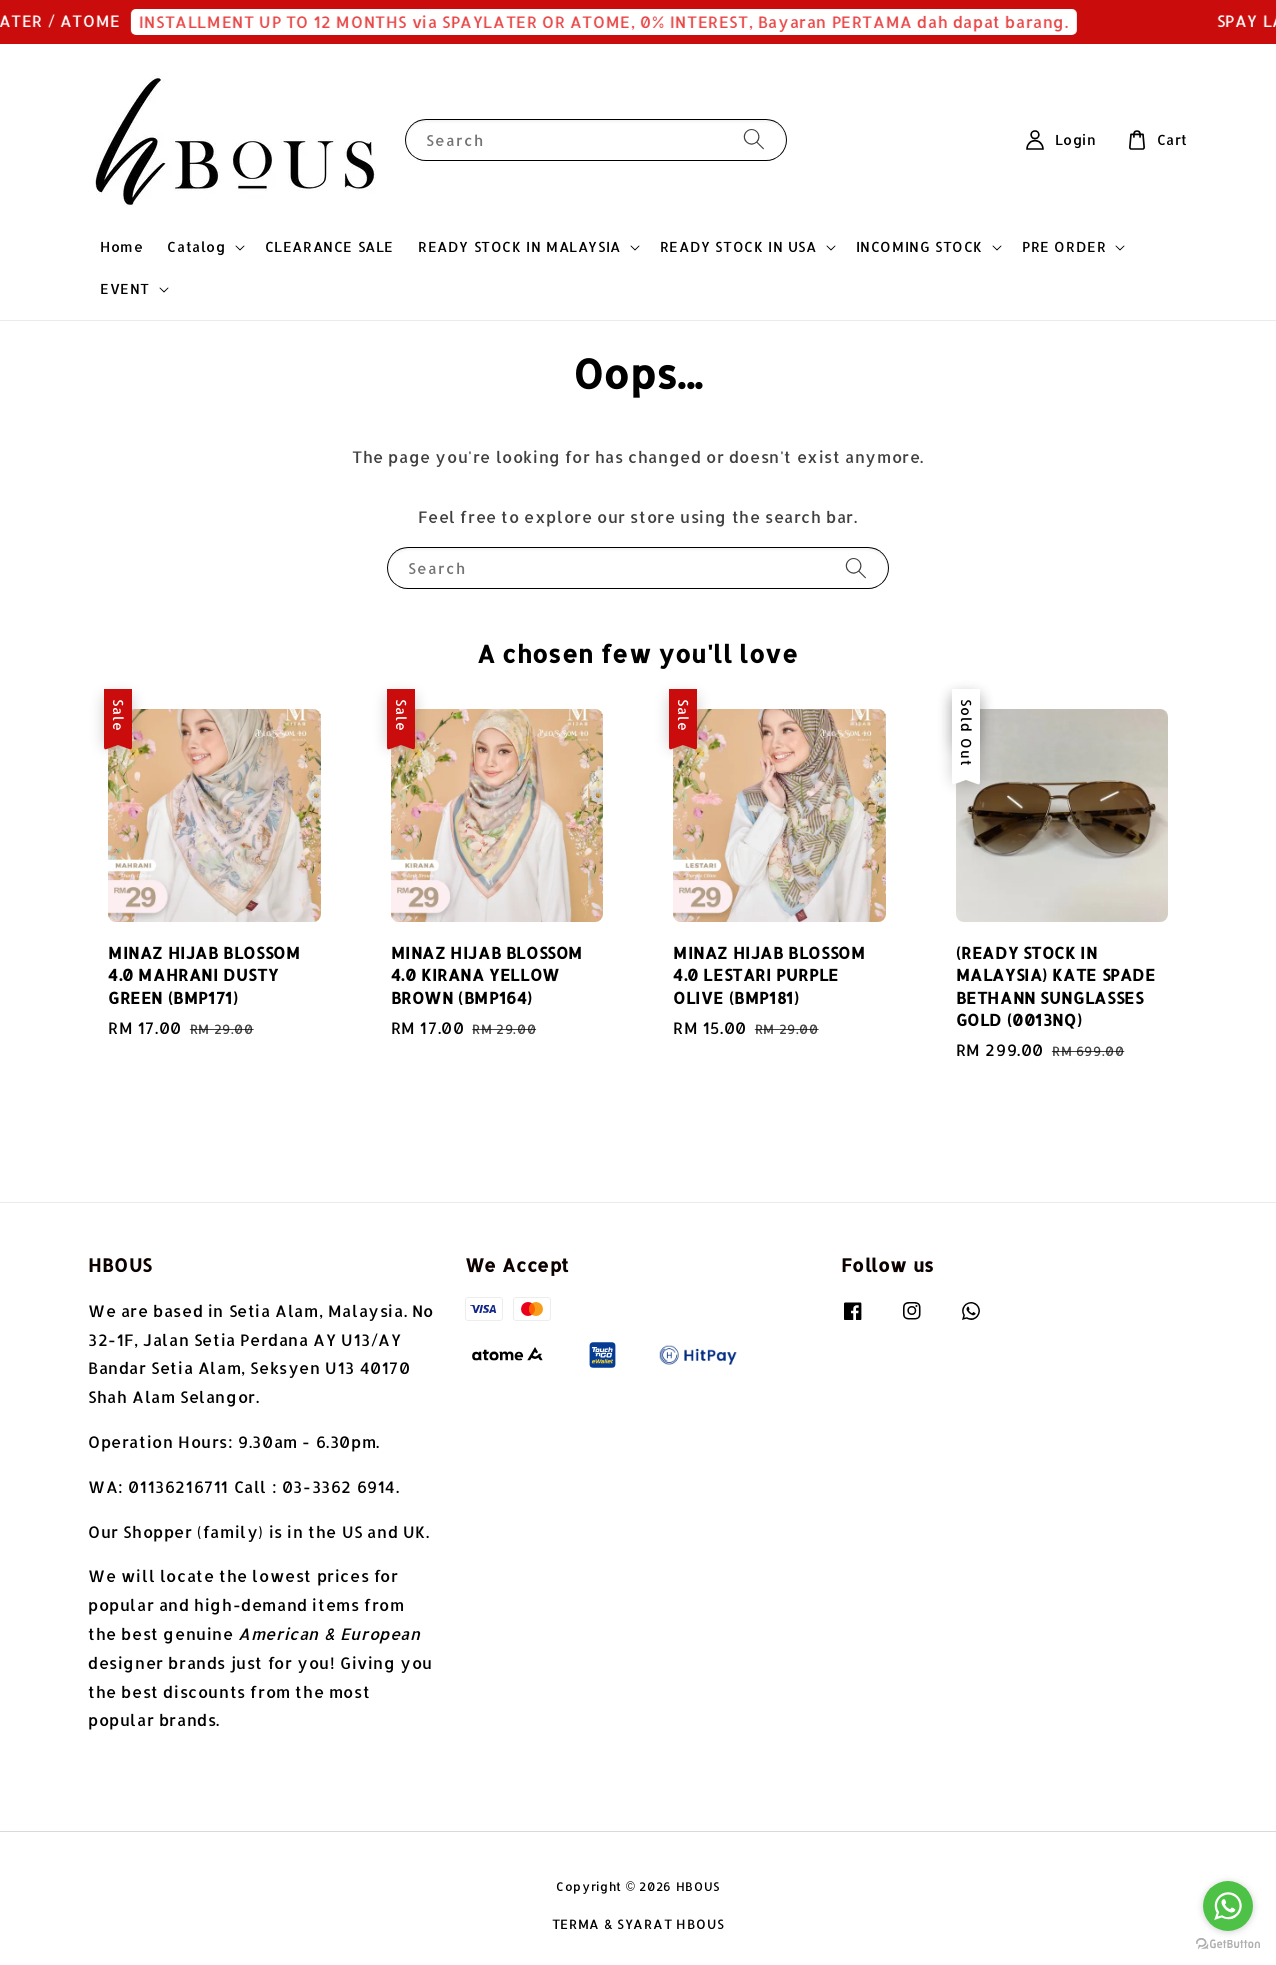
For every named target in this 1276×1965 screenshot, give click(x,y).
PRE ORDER (1064, 246)
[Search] (754, 139)
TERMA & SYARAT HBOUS (638, 1924)
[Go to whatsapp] (1228, 1906)
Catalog (196, 246)
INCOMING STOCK (919, 246)
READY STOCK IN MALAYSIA (519, 246)
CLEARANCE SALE (329, 246)
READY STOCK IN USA (738, 246)
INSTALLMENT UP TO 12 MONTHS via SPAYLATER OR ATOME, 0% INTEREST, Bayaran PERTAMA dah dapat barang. (620, 21)
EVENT (125, 288)
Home (121, 246)
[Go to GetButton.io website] (1228, 1944)
